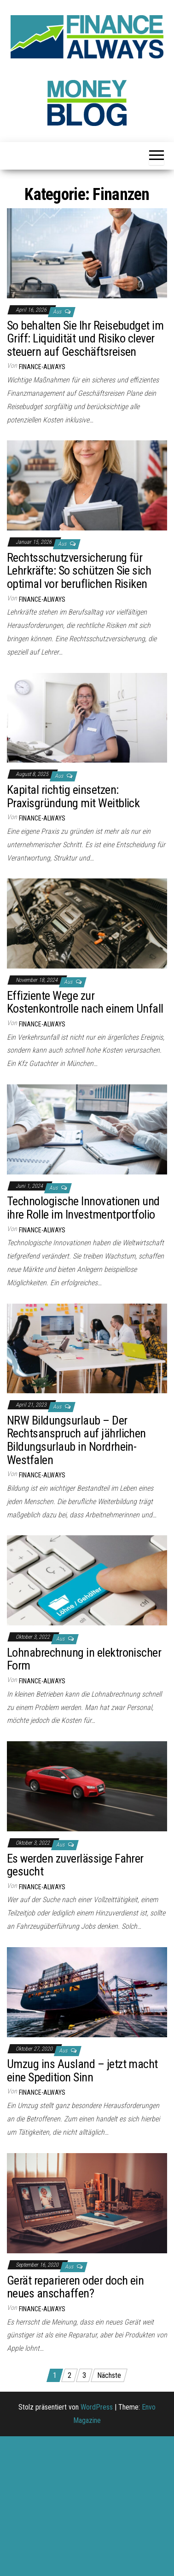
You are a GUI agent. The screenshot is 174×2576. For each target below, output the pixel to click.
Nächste (109, 2375)
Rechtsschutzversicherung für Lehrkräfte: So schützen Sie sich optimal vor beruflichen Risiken (79, 571)
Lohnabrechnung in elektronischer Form (84, 1659)
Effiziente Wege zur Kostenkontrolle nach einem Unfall (85, 1002)
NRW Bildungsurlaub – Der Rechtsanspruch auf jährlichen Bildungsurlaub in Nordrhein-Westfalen (76, 1440)
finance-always (42, 366)
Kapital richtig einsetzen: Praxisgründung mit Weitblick (73, 796)
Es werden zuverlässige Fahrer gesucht (75, 1865)
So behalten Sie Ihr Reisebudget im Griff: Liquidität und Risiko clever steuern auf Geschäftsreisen (85, 339)
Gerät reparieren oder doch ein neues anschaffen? (75, 2287)
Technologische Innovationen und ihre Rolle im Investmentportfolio (83, 1207)
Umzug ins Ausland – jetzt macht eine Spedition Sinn (82, 2070)
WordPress (97, 2407)
